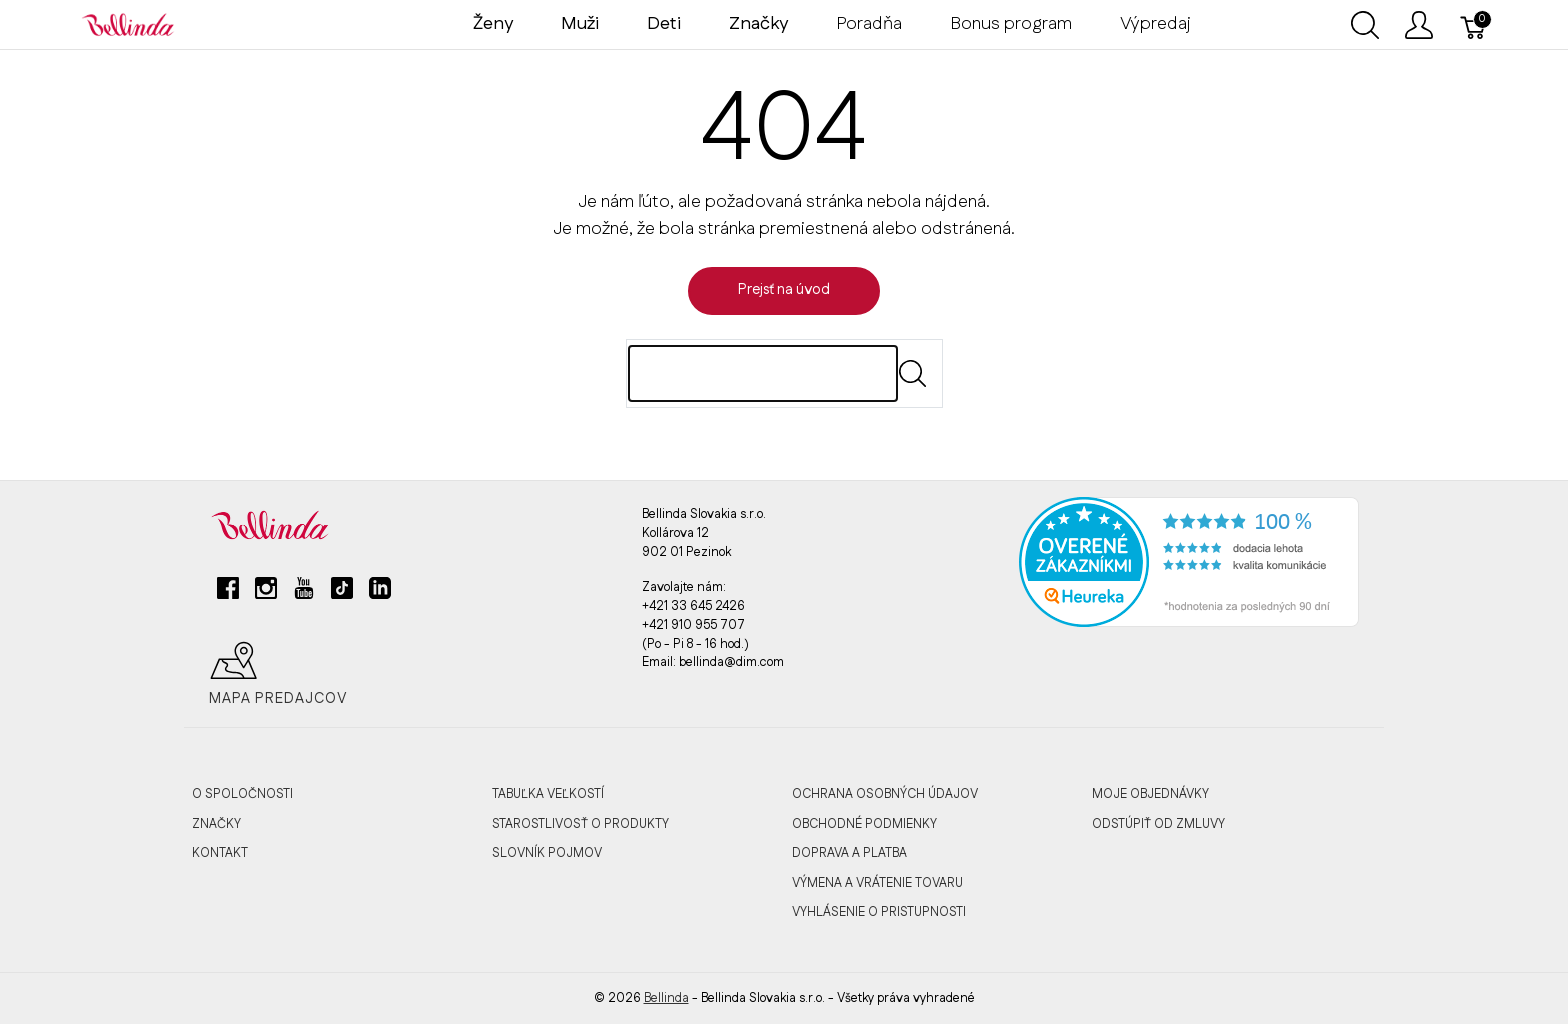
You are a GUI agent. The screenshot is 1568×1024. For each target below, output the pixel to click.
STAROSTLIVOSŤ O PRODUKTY (580, 824)
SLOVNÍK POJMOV (547, 853)
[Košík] (1474, 25)
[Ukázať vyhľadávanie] (1365, 25)
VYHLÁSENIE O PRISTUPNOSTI (879, 912)
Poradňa (869, 24)
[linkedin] (380, 596)
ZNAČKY (216, 824)
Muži (580, 24)
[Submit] (912, 373)
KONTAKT (220, 853)
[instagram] (266, 596)
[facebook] (228, 596)
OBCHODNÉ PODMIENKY (864, 824)
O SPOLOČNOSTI (242, 794)
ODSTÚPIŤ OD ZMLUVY (1158, 824)
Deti (664, 24)
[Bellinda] (128, 24)
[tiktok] (342, 596)
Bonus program (1011, 24)
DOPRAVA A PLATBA (849, 853)
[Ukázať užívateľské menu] (1419, 25)
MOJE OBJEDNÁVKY (1150, 794)
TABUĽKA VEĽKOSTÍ (548, 794)
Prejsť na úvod (784, 290)
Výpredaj (1155, 24)
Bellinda (666, 998)
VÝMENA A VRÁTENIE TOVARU (877, 883)
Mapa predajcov (278, 674)
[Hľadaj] (763, 373)
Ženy (493, 24)
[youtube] (304, 596)
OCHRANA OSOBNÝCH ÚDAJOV (885, 794)
